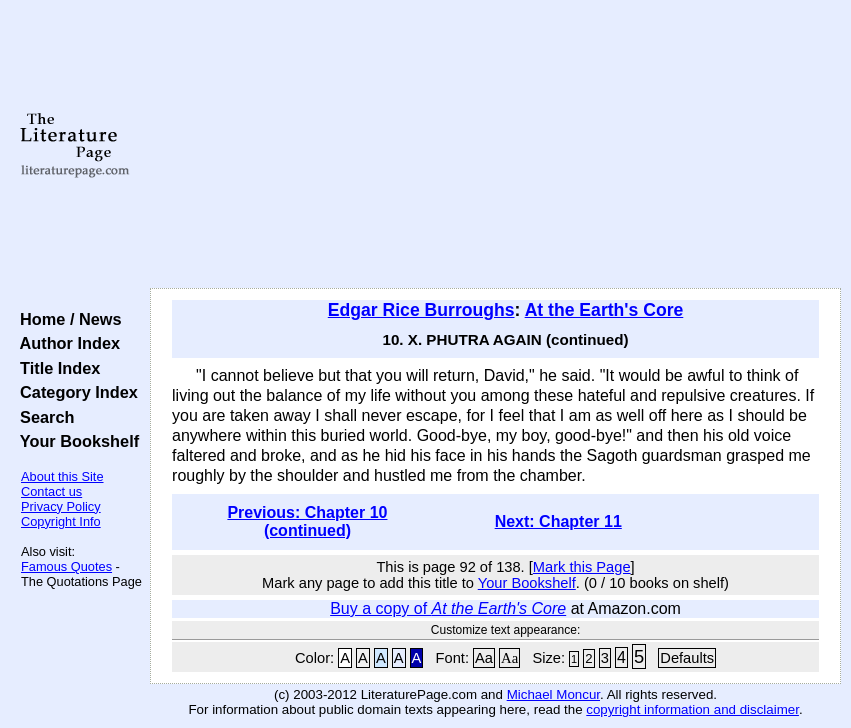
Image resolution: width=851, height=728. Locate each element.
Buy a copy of (448, 608)
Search (42, 417)
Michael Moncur (553, 694)
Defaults (687, 658)
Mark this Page (582, 567)
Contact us (51, 491)
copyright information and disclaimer (692, 709)
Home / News (66, 319)
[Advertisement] (495, 145)
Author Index (65, 343)
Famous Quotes (66, 566)
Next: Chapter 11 (558, 521)
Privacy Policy (61, 506)
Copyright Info (61, 521)
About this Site (62, 476)
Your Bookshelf (75, 441)
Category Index (74, 392)
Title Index (55, 368)
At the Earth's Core (604, 310)
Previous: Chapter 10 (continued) (307, 521)
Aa (484, 658)
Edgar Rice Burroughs (421, 310)
